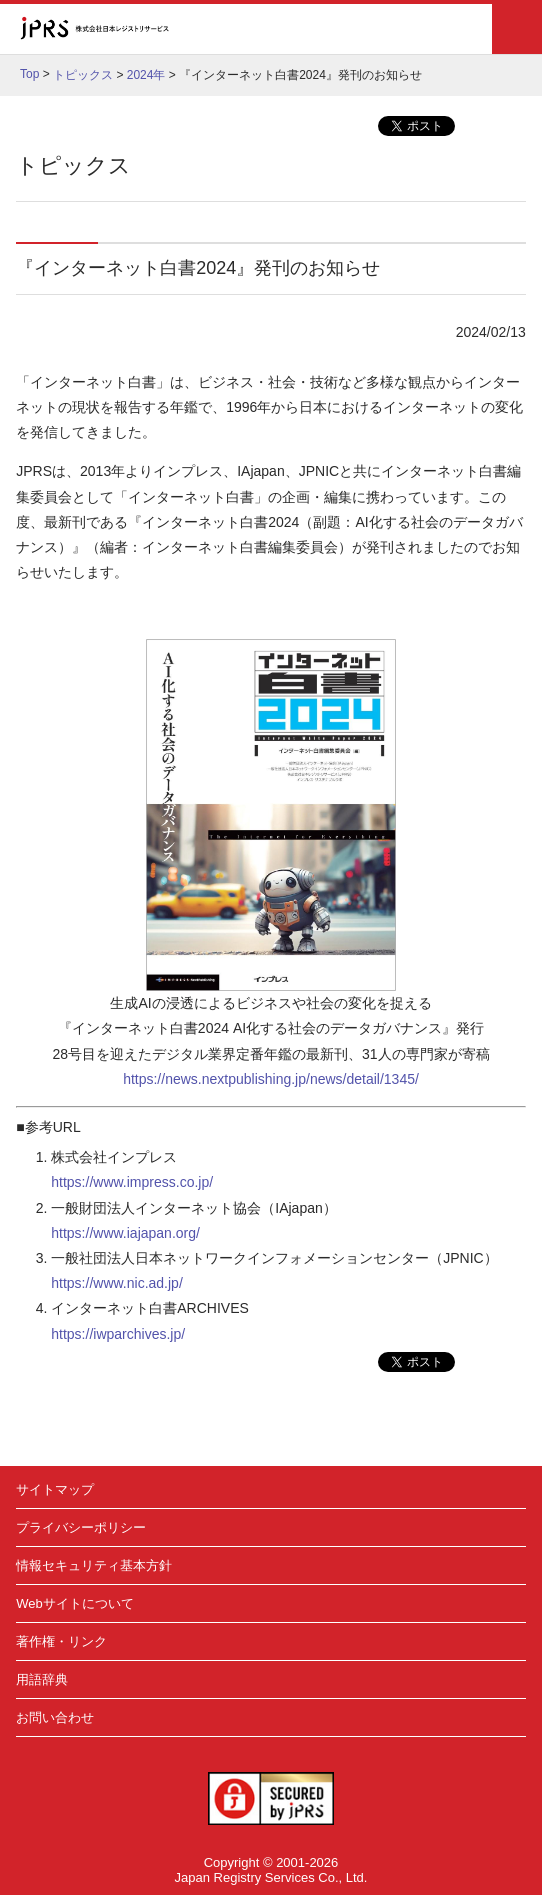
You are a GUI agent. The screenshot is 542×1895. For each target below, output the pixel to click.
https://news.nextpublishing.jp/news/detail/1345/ (271, 1079)
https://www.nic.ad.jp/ (117, 1283)
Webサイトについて (75, 1603)
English (424, 29)
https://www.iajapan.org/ (125, 1233)
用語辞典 (42, 1679)
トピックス (83, 75)
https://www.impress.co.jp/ (132, 1182)
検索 (466, 29)
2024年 (146, 75)
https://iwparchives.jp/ (118, 1334)
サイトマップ (55, 1489)
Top (29, 74)
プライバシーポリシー (81, 1527)
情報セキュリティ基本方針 (94, 1565)
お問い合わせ (55, 1717)
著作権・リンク (61, 1641)
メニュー (517, 29)
